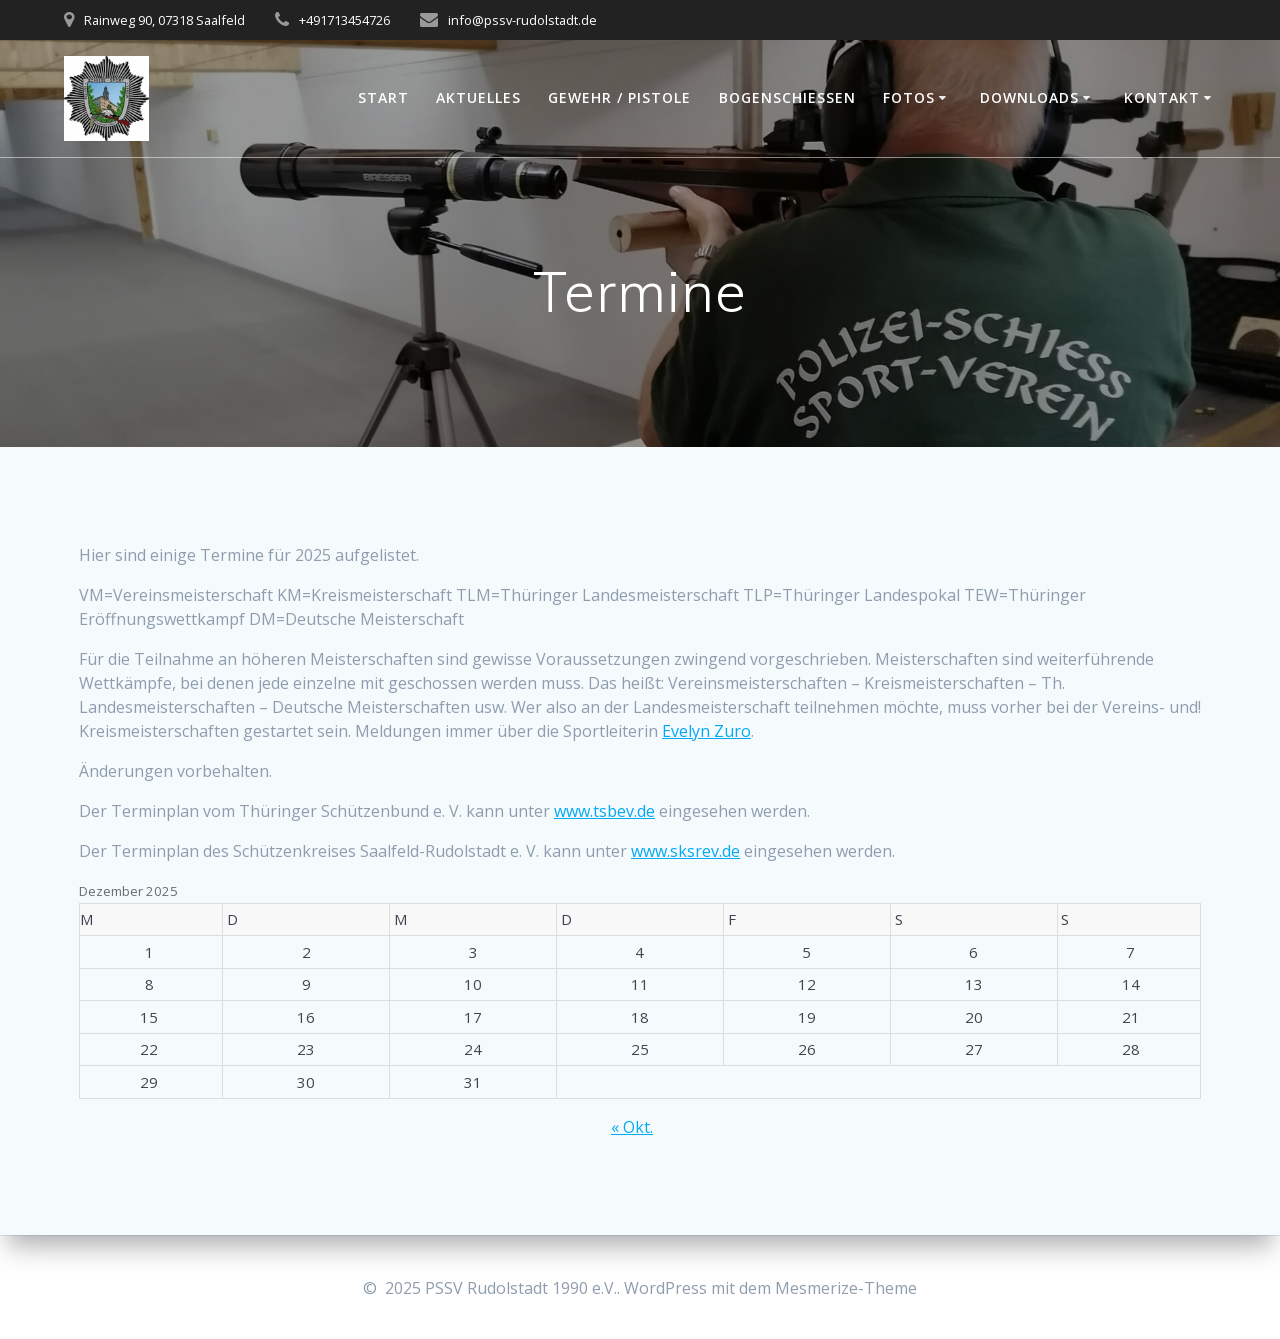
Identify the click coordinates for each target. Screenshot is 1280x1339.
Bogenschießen (787, 97)
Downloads (1029, 97)
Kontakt (1162, 97)
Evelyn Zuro (706, 731)
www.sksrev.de (685, 851)
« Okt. (632, 1127)
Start (383, 97)
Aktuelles (478, 97)
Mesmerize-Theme (846, 1288)
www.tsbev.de (604, 811)
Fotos (909, 97)
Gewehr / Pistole (619, 97)
